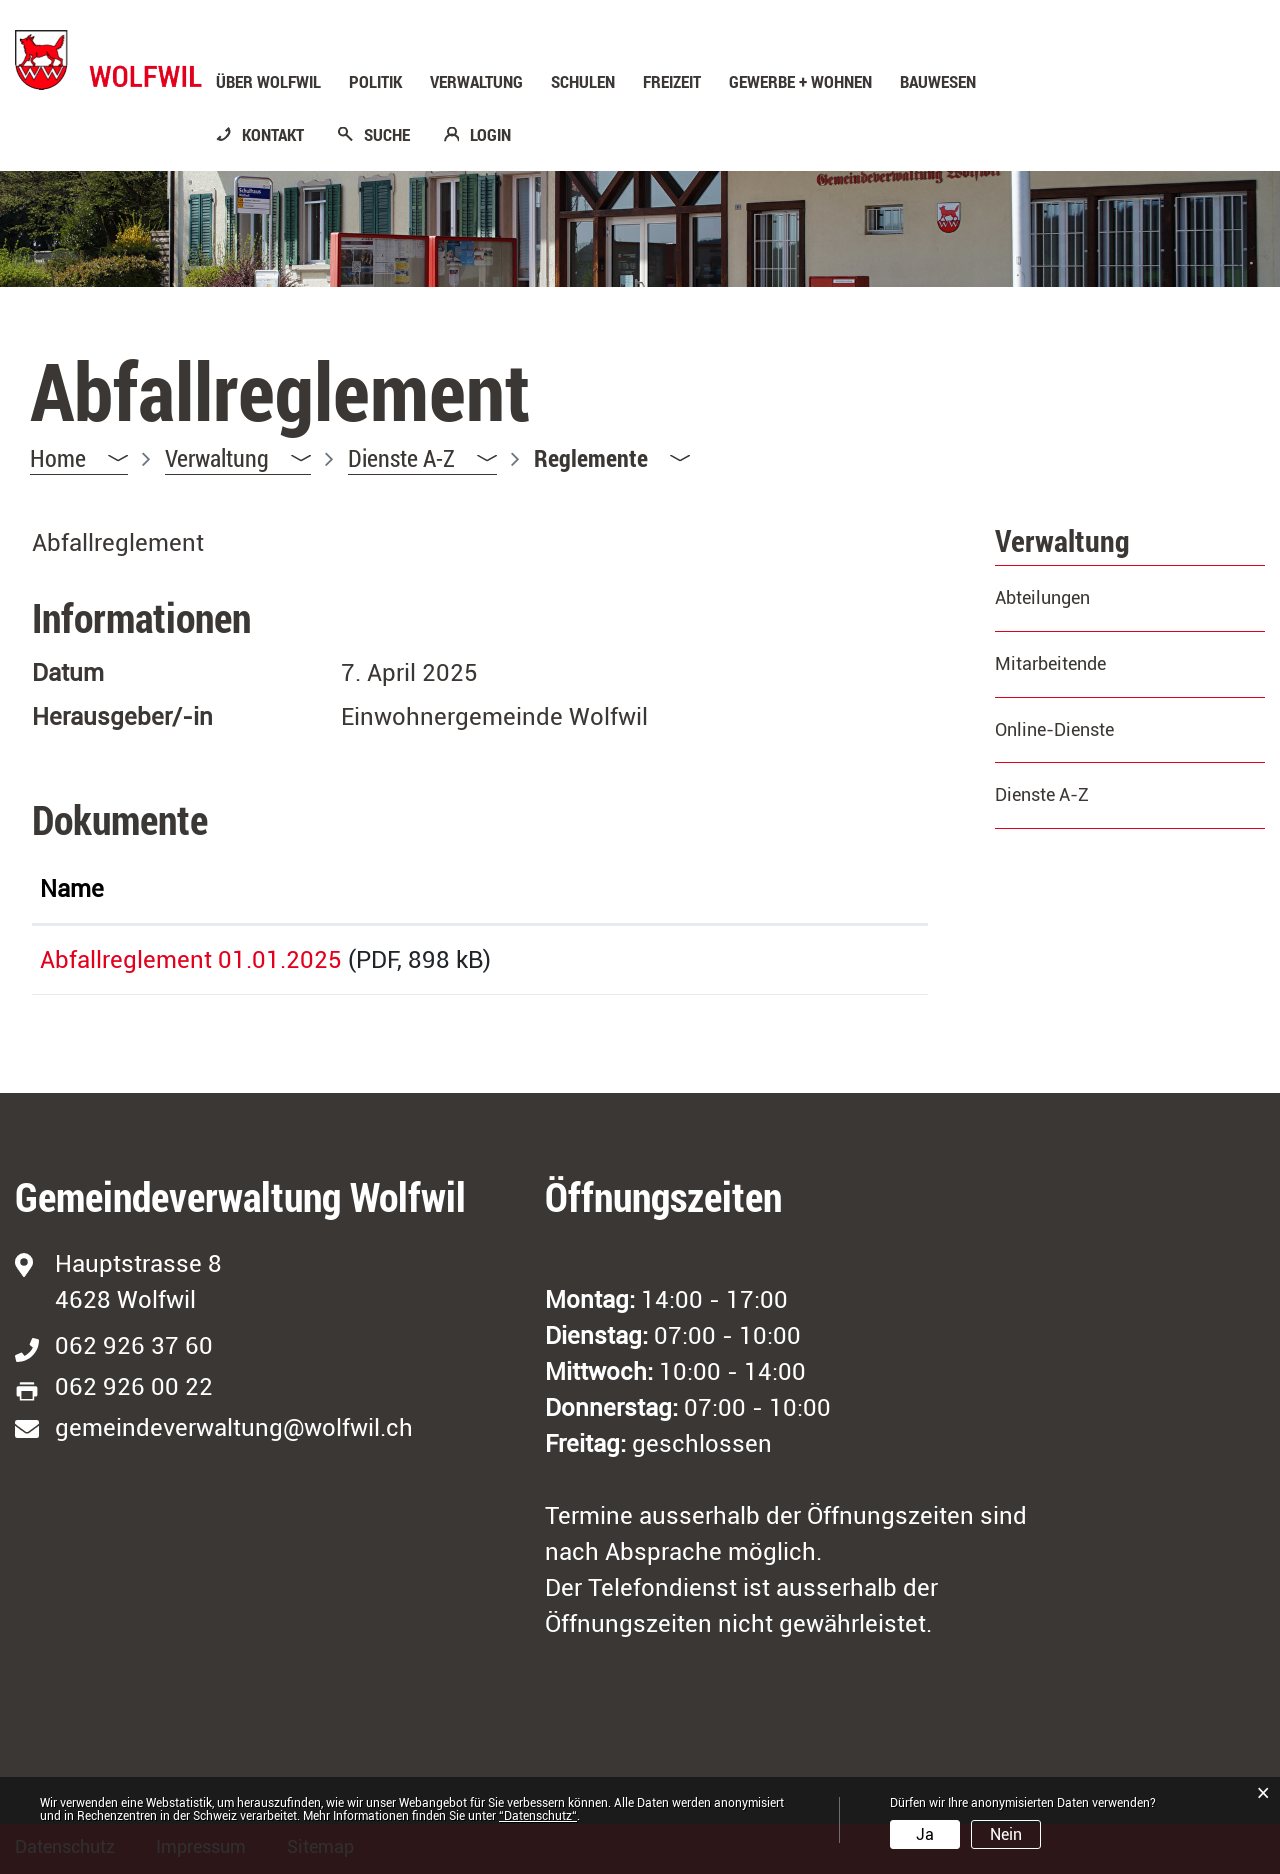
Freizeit (672, 82)
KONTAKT (273, 135)
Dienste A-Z (1042, 794)
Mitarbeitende (1050, 663)
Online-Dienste (1054, 729)
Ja (925, 1834)
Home (58, 458)
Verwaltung (476, 82)
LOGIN (490, 135)
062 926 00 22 (134, 1387)
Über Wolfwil (268, 82)
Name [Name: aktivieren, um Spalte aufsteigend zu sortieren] (72, 889)
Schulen (583, 82)
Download (833, 957)
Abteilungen (1042, 597)
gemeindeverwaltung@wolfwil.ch (234, 1428)
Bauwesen (938, 82)
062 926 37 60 (134, 1346)
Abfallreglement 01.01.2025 (191, 960)
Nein (1006, 1834)
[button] (238, 458)
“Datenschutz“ (538, 1816)
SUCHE (387, 135)
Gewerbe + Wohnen (800, 82)
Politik (375, 82)
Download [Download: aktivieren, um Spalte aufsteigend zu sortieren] (800, 889)
